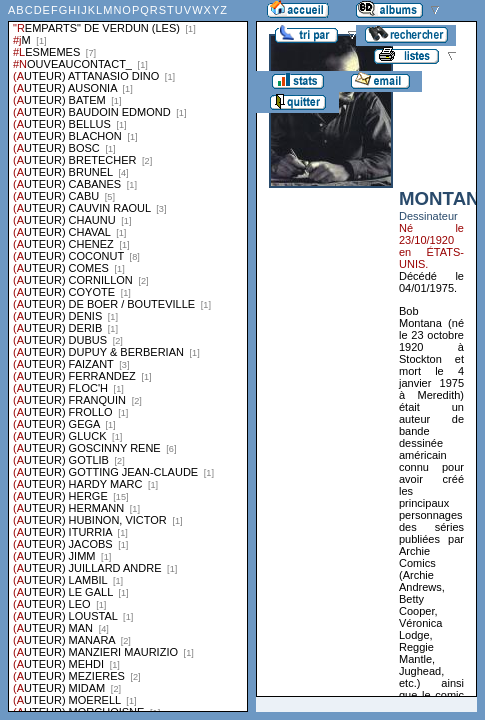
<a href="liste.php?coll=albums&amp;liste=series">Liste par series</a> (128, 356)
